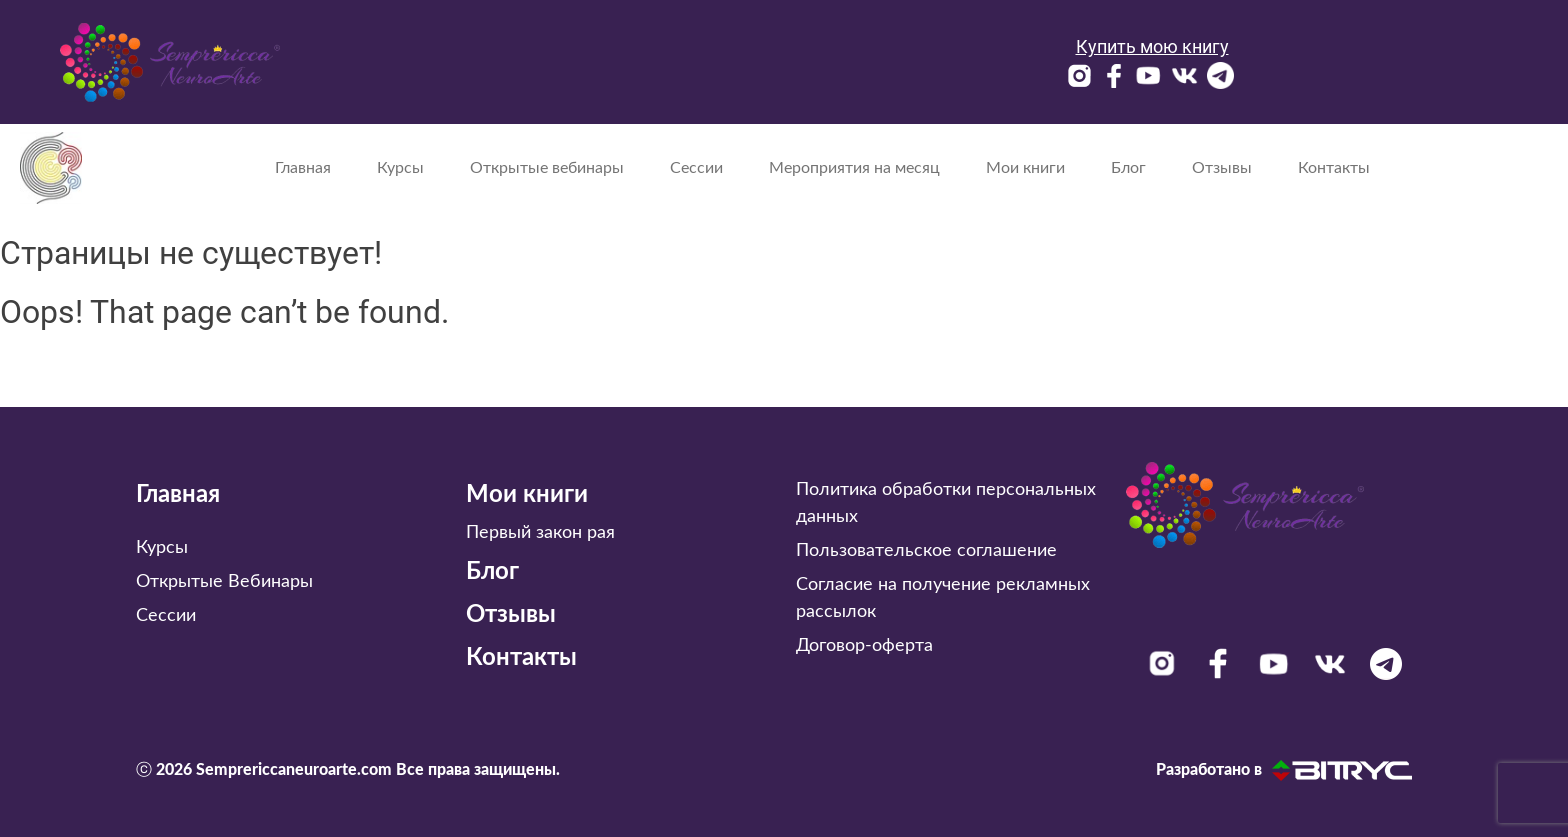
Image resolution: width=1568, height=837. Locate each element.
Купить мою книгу (1152, 46)
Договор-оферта (864, 646)
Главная (303, 168)
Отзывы (1222, 168)
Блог (1128, 168)
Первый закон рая (540, 533)
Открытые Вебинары (224, 582)
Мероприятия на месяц (854, 168)
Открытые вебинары (547, 168)
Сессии (696, 168)
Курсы (400, 168)
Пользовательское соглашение (926, 551)
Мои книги (1025, 168)
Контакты (1334, 168)
